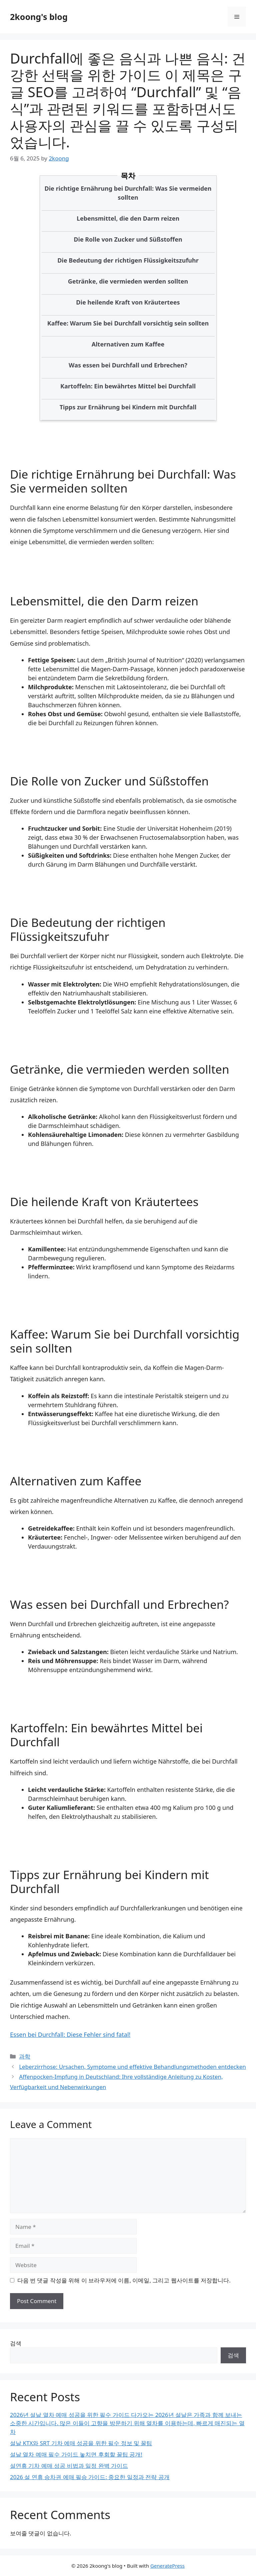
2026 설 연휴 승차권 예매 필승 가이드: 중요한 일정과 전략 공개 (90, 2477)
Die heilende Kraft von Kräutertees (128, 302)
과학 (24, 2056)
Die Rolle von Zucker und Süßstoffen (128, 239)
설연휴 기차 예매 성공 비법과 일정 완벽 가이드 (69, 2465)
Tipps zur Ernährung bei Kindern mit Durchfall (128, 407)
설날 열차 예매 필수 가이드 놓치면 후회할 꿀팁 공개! (76, 2454)
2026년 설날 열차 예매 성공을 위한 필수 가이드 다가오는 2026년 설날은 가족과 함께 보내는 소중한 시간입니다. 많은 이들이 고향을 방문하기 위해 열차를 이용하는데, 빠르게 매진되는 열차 (127, 2423)
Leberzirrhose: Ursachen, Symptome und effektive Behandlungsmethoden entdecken (132, 2066)
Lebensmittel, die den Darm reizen (128, 218)
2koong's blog (39, 16)
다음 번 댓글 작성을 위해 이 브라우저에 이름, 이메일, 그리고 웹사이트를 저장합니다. (124, 2280)
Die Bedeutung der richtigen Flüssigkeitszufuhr (128, 260)
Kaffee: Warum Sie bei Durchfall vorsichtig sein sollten (128, 323)
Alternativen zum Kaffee (128, 344)
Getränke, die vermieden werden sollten (128, 281)
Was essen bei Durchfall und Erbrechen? (128, 365)
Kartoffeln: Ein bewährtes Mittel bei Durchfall (128, 386)
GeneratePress (167, 2565)
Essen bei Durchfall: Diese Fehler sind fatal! (70, 2035)
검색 (15, 2343)
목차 (128, 175)
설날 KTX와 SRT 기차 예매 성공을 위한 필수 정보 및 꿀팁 (81, 2443)
